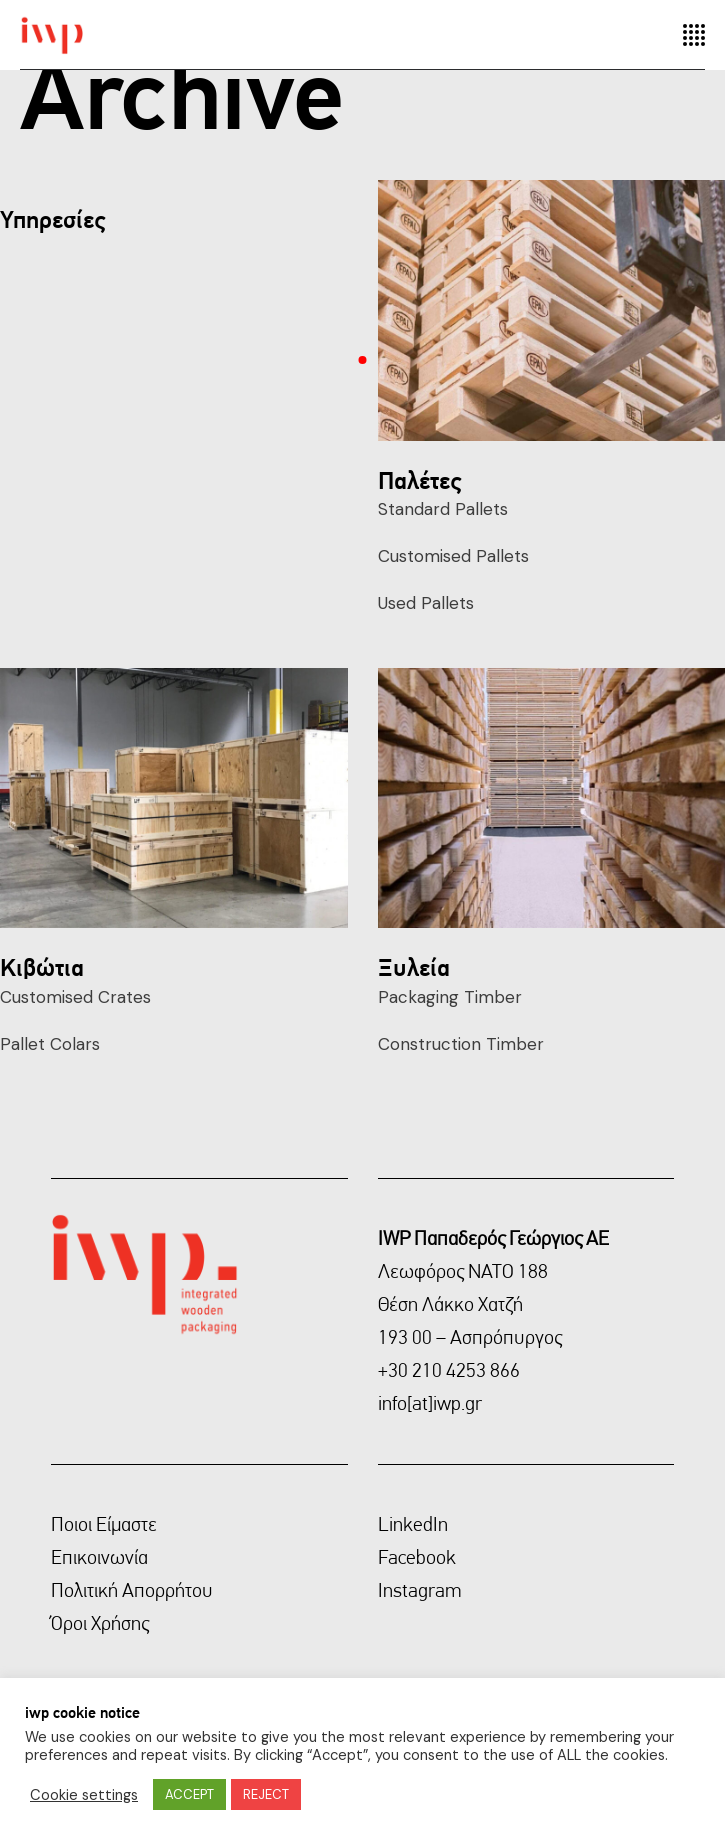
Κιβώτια (42, 967)
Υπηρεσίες (52, 219)
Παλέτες (419, 480)
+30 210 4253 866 (449, 1370)
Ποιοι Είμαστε (104, 1524)
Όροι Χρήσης (100, 1623)
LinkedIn (413, 1524)
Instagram (420, 1590)
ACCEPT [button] (189, 1794)
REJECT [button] (266, 1794)
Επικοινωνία (99, 1557)
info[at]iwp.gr (430, 1403)
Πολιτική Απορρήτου (132, 1590)
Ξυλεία (414, 967)
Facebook (417, 1557)
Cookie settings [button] (84, 1795)
